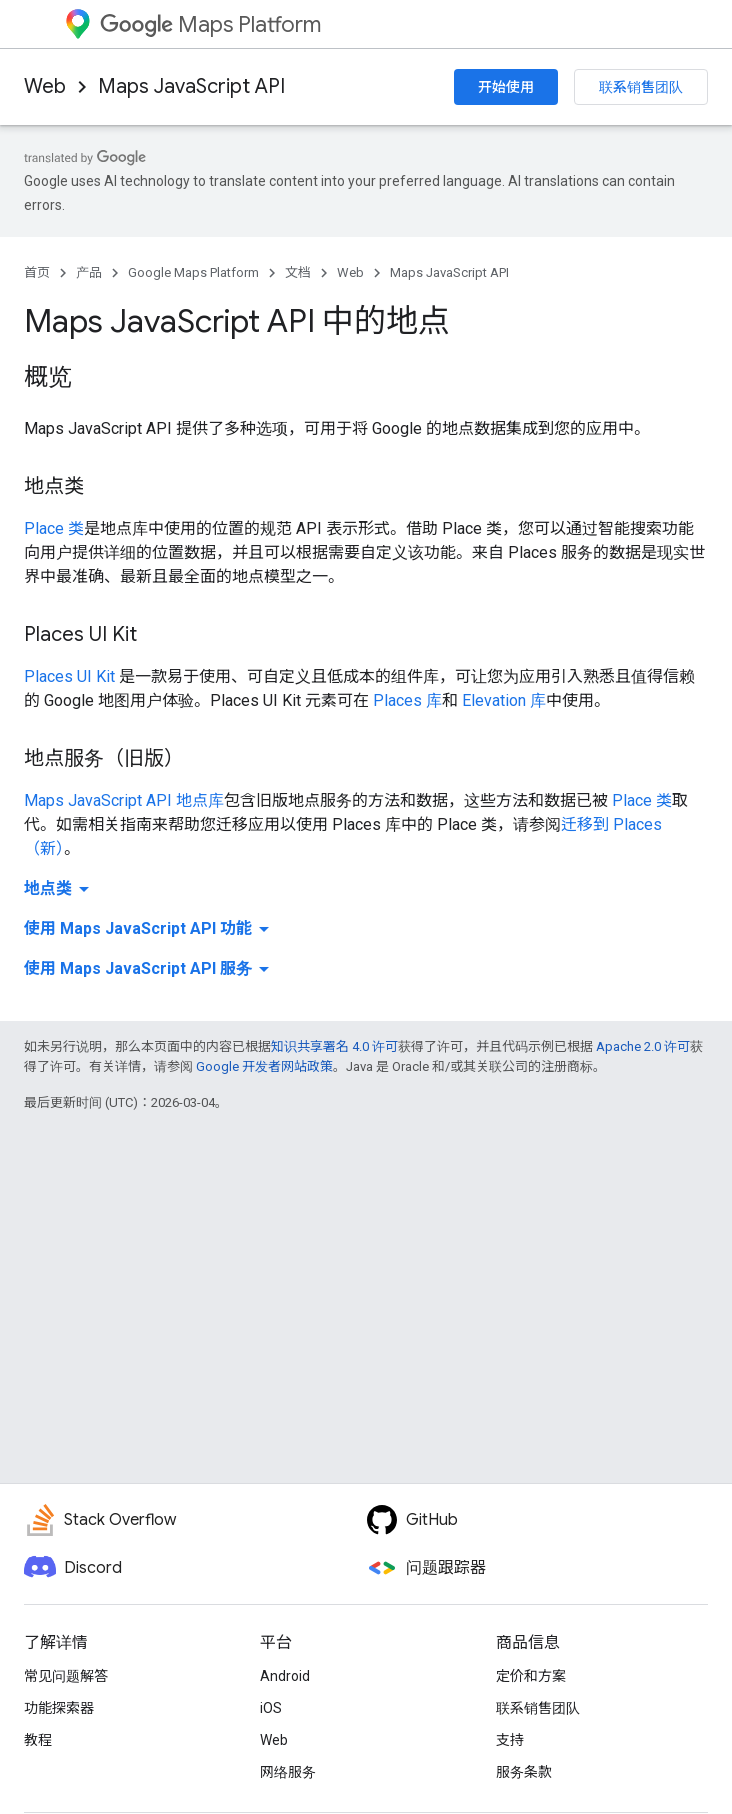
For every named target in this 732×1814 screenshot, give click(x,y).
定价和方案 (531, 1676)
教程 (38, 1740)
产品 (89, 272)
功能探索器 (59, 1708)
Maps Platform (210, 24)
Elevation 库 (504, 700)
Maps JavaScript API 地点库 (124, 800)
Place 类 (54, 528)
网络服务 (288, 1772)
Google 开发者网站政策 (264, 1066)
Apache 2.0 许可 (643, 1046)
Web (45, 86)
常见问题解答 (66, 1676)
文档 (298, 272)
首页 (37, 272)
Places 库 (407, 700)
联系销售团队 (641, 87)
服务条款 (524, 1772)
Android (285, 1676)
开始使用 (506, 87)
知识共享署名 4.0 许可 (334, 1046)
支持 (510, 1740)
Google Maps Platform (193, 272)
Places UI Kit (69, 676)
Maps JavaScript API (191, 86)
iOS (271, 1708)
